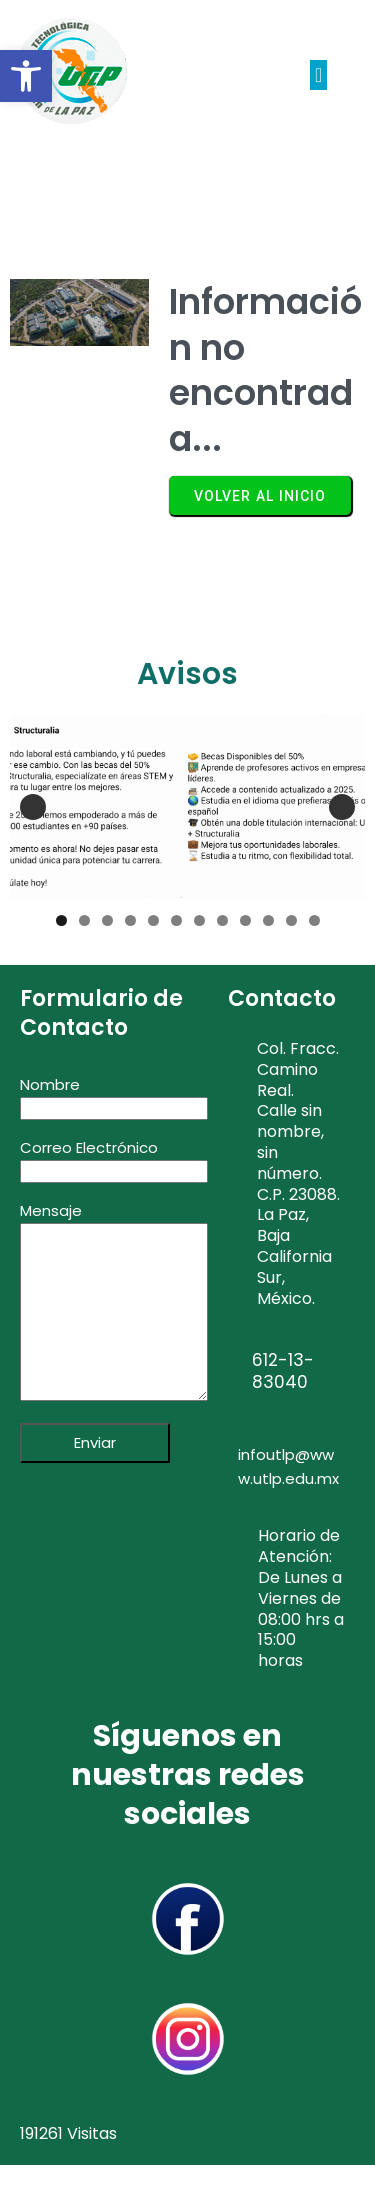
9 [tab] (245, 920)
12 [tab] (314, 920)
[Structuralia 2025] (187, 806)
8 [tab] (222, 920)
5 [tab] (153, 920)
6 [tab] (176, 920)
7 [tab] (199, 920)
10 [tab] (268, 920)
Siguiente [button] (342, 807)
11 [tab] (291, 920)
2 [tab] (84, 920)
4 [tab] (130, 920)
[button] (26, 76)
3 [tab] (107, 920)
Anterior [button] (33, 807)
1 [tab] (61, 920)
